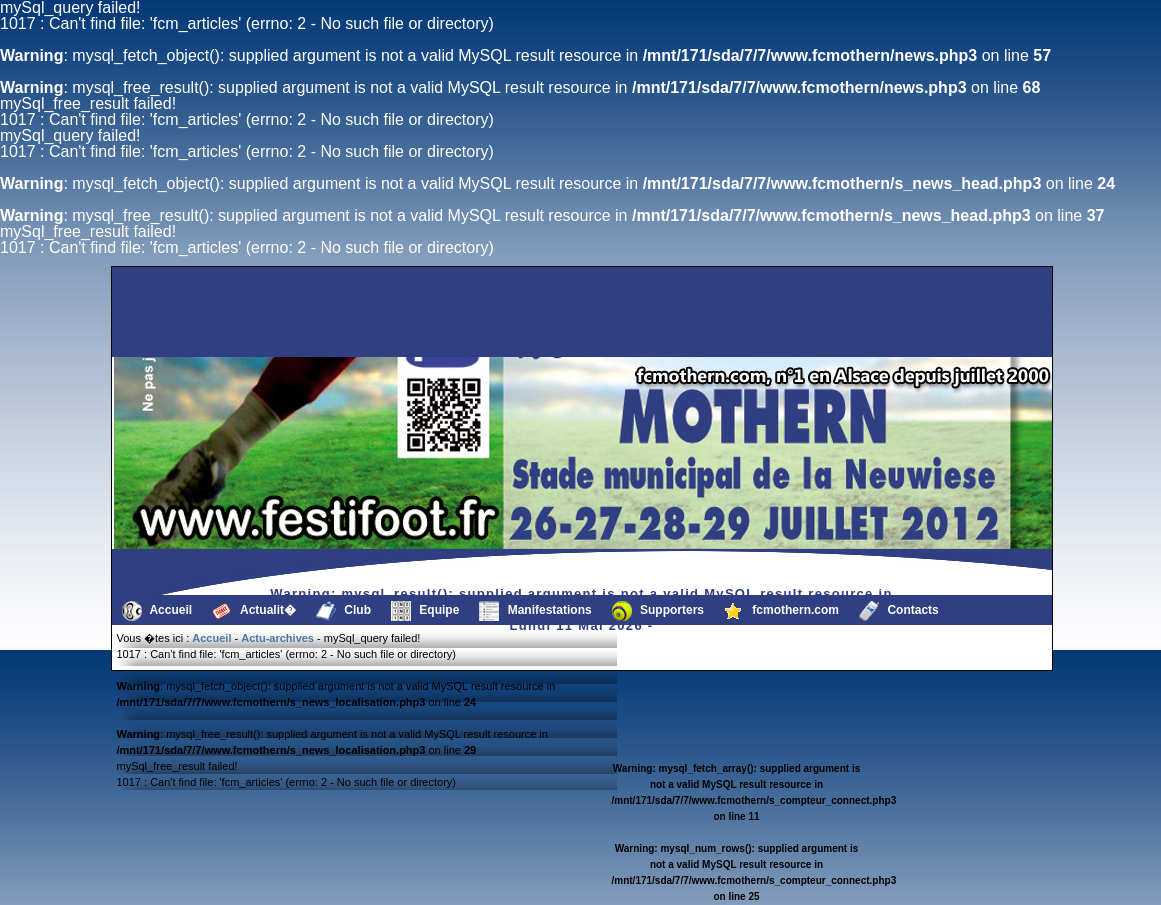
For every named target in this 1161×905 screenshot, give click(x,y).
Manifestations (535, 611)
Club (343, 611)
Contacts (899, 611)
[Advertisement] (215, 312)
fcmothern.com (781, 611)
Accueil (157, 611)
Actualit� (254, 611)
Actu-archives (277, 638)
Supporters (658, 611)
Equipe (425, 611)
